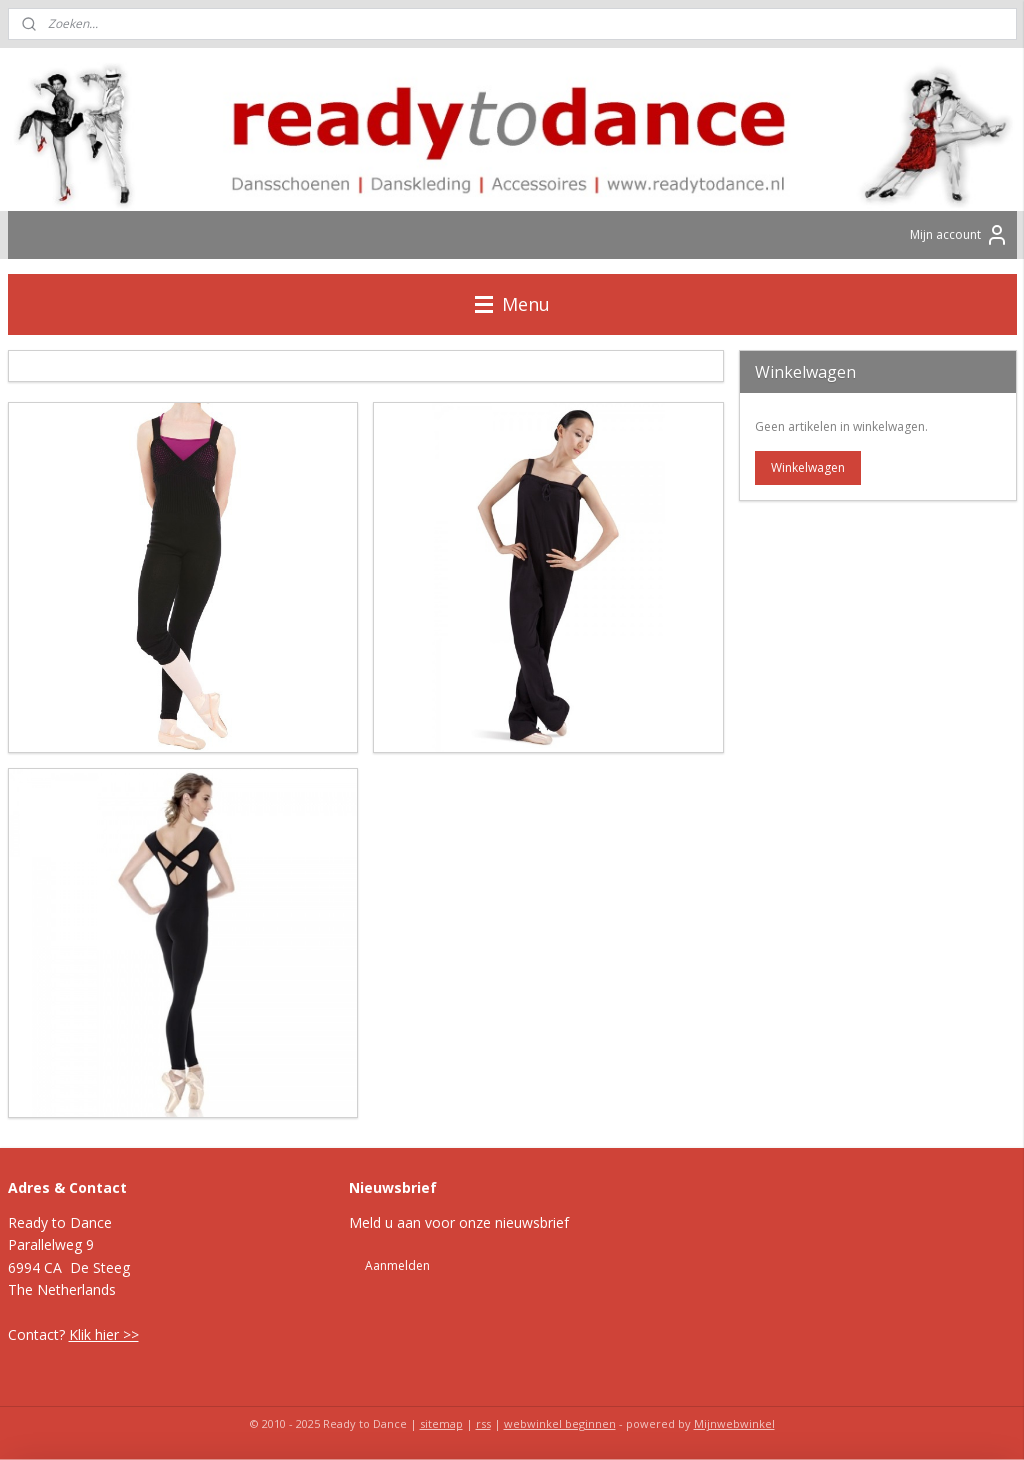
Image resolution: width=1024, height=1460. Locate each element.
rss (483, 1423)
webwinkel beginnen (560, 1423)
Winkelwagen (808, 467)
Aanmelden (397, 1265)
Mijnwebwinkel (734, 1423)
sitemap (441, 1423)
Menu (512, 304)
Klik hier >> (104, 1334)
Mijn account (959, 235)
